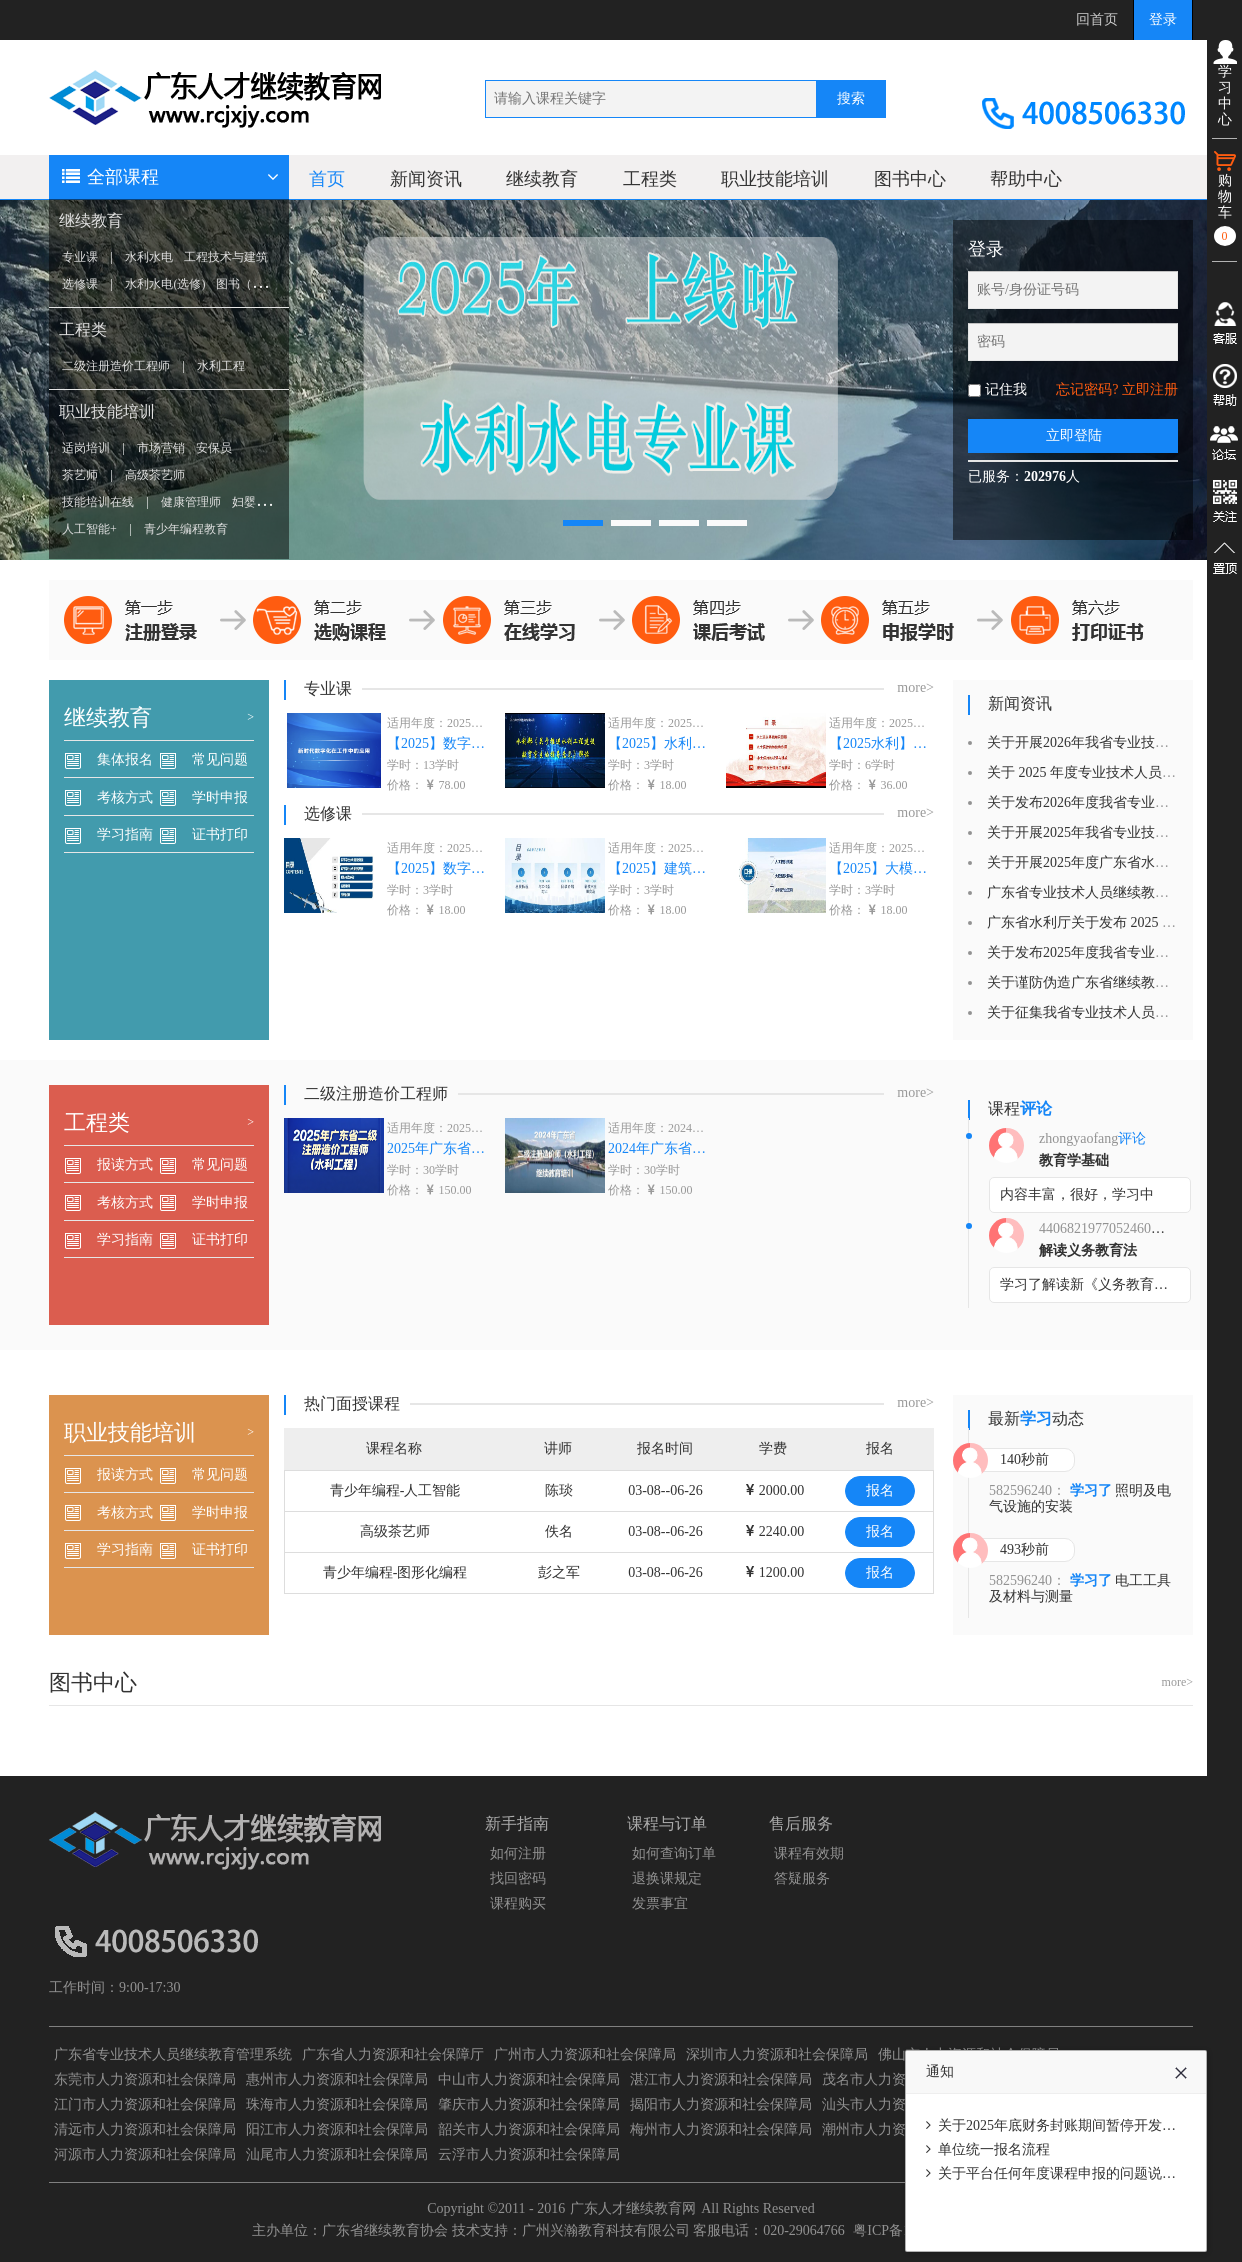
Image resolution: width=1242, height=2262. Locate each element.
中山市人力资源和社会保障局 (529, 2079)
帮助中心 (1026, 179)
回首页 (1097, 19)
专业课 (80, 257)
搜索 (851, 98)
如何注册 (518, 1853)
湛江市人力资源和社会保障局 (721, 2079)
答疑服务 (802, 1878)
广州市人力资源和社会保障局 (585, 2054)
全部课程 (169, 177)
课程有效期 (809, 1853)
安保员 (214, 448)
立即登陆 (1074, 435)
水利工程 (221, 366)
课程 (1020, 1108)
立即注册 (1150, 389)
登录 (1163, 19)
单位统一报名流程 (994, 2149)
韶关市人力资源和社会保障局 (529, 2129)
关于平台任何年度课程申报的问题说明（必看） (1085, 2173)
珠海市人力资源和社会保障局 (337, 2104)
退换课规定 (667, 1878)
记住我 (1006, 389)
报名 (880, 1490)
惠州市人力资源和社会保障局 (337, 2079)
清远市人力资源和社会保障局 (145, 2129)
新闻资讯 (426, 179)
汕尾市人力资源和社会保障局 (337, 2154)
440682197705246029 (1102, 1228)
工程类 (83, 329)
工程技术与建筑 (226, 257)
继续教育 (91, 220)
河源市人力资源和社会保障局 (145, 2154)
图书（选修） (252, 284)
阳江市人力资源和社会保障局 (337, 2129)
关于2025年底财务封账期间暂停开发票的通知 (1078, 2125)
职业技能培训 (107, 411)
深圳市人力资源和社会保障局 (777, 2054)
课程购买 (518, 1903)
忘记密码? (1087, 389)
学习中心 (1225, 83)
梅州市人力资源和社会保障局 (721, 2129)
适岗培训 (86, 448)
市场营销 (161, 448)
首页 (327, 179)
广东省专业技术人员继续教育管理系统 (173, 2054)
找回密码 (518, 1878)
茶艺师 (80, 475)
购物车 (1225, 197)
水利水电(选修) (165, 284)
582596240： (1027, 1490)
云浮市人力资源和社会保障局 (529, 2154)
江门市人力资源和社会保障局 (145, 2104)
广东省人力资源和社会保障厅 (393, 2054)
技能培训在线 (98, 502)
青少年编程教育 (186, 529)
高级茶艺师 (155, 475)
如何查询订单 (674, 1853)
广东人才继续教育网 (633, 2208)
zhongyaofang (1078, 1138)
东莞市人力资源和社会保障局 (145, 2079)
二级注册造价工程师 (116, 366)
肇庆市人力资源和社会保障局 (529, 2104)
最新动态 (1036, 1418)
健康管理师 (191, 502)
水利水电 (149, 257)
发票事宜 (660, 1903)
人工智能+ (89, 529)
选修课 (80, 284)
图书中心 (910, 179)
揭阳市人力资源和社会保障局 (721, 2104)
